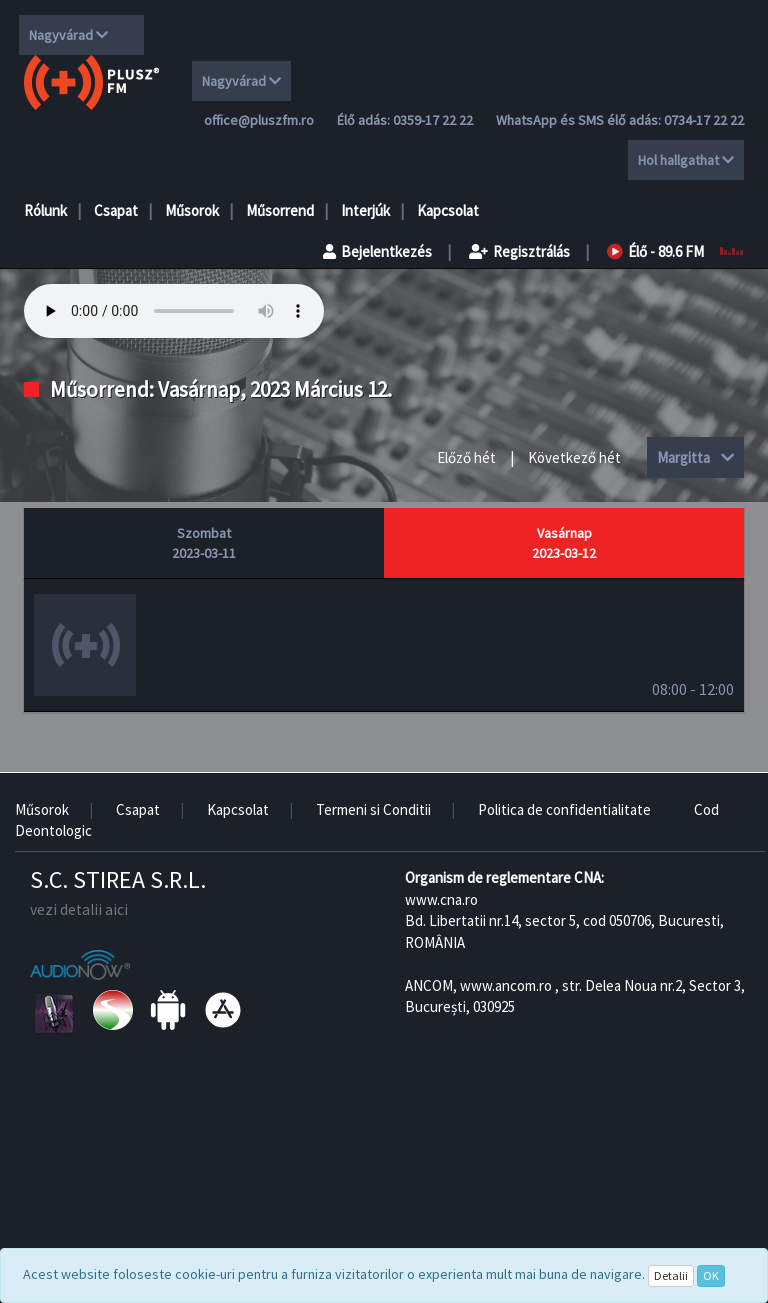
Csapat (116, 210)
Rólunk (45, 210)
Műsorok (192, 210)
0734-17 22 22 (704, 120)
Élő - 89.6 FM (655, 251)
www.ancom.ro (506, 985)
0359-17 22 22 (433, 120)
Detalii (671, 1275)
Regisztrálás (519, 251)
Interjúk (365, 210)
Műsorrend (280, 210)
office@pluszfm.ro (259, 120)
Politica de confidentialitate (564, 809)
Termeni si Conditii (373, 809)
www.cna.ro (441, 899)
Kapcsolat (448, 210)
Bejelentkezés (377, 251)
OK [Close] (711, 1275)
